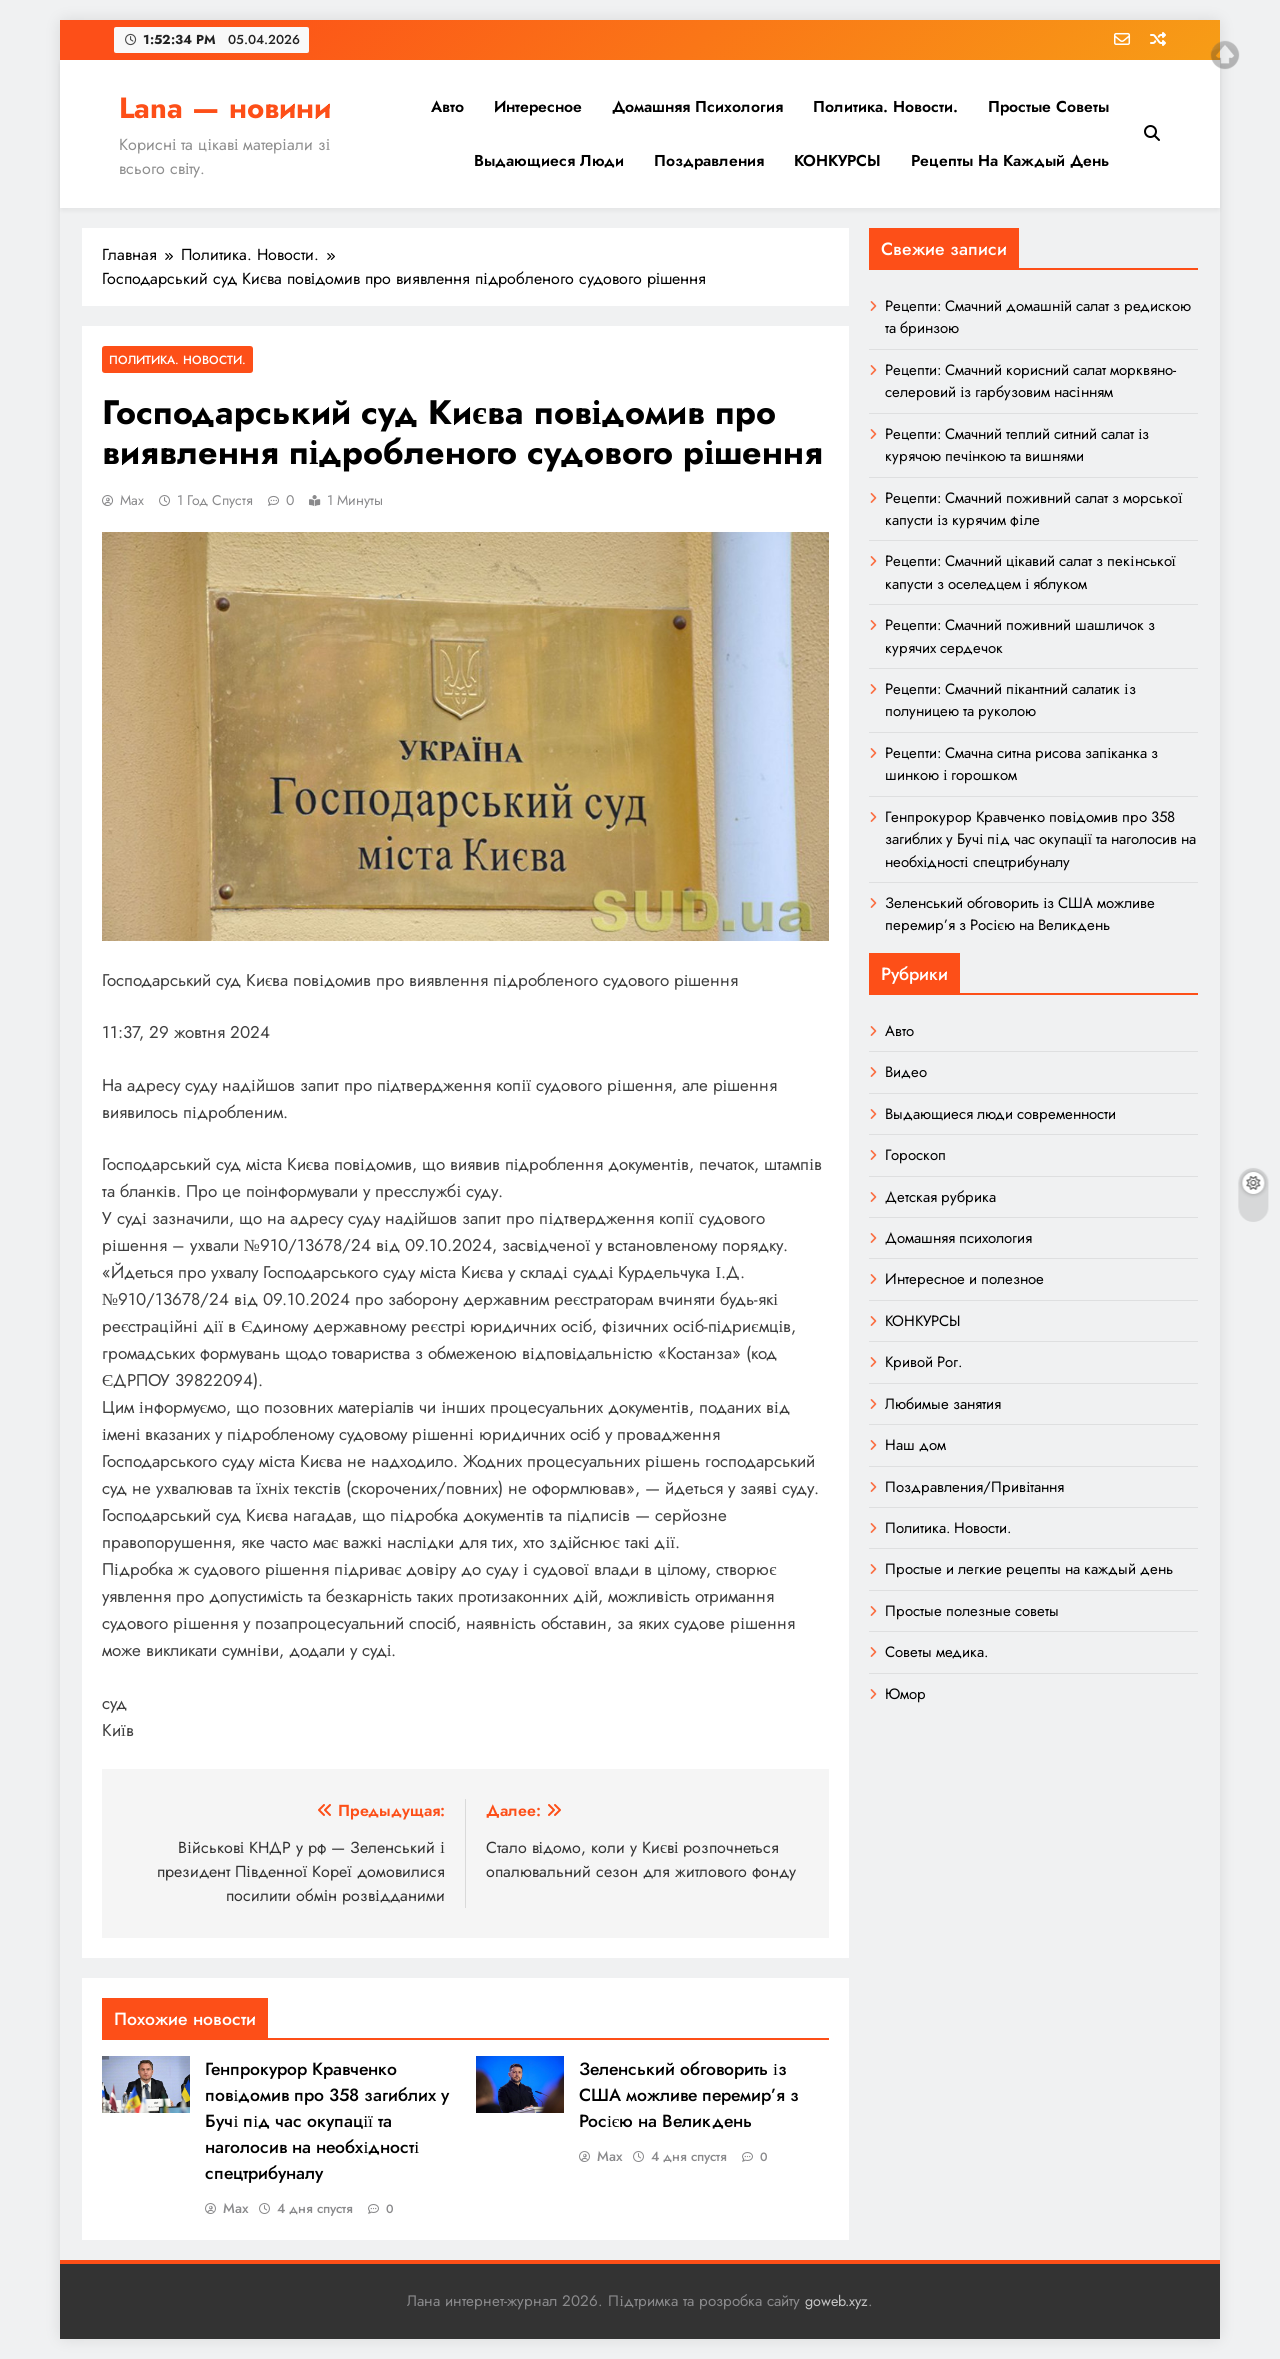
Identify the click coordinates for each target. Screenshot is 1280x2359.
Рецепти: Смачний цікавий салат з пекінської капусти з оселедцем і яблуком (1030, 572)
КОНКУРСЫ (837, 160)
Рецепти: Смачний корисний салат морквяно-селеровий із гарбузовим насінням (1030, 381)
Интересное (538, 106)
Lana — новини (225, 108)
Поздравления (709, 160)
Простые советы (1048, 106)
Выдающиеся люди (549, 160)
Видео (906, 1072)
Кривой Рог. (923, 1362)
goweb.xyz (836, 2301)
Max (132, 500)
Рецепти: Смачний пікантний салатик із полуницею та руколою (1010, 700)
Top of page (1225, 55)
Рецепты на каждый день (1010, 160)
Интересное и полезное (964, 1279)
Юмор (905, 1694)
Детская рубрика (940, 1197)
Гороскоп (915, 1155)
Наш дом (915, 1445)
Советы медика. (936, 1652)
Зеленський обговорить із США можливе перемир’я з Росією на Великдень (689, 2095)
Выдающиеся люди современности (1000, 1114)
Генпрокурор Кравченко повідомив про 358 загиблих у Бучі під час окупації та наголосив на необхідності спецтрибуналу (327, 2121)
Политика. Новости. (885, 106)
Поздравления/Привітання (974, 1487)
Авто (447, 106)
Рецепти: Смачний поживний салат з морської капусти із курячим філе (1033, 509)
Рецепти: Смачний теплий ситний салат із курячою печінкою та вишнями (1017, 445)
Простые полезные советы (972, 1611)
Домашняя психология (697, 106)
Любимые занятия (943, 1404)
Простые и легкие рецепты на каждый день (1029, 1569)
